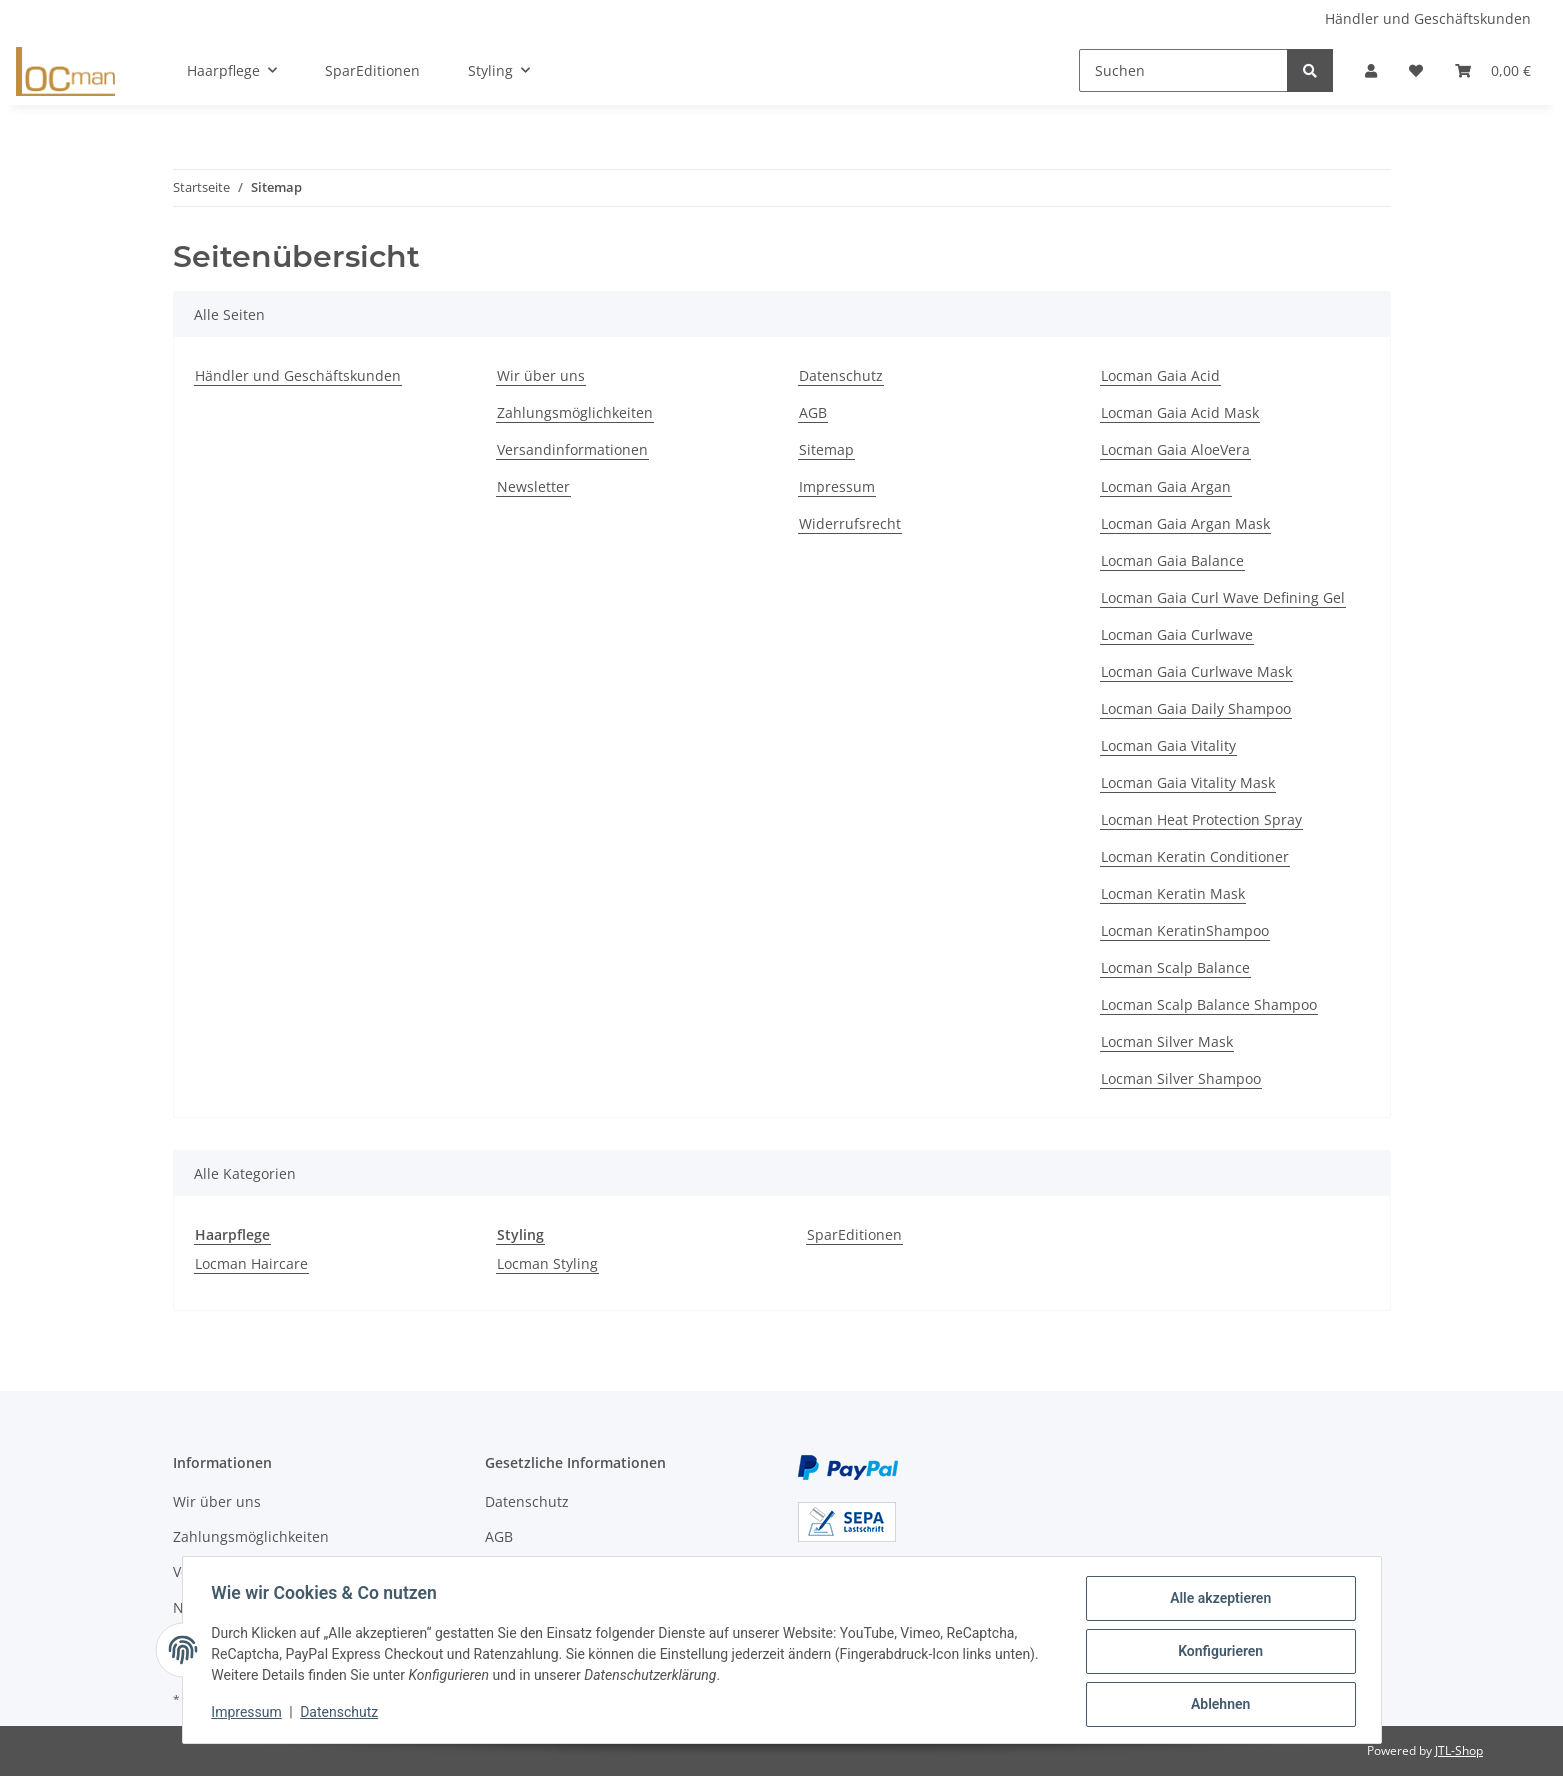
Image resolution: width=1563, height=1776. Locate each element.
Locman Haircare (251, 1263)
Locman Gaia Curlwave (1177, 634)
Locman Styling (547, 1263)
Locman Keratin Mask (1173, 893)
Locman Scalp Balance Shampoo (1209, 1004)
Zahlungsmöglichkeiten (575, 412)
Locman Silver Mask (1167, 1041)
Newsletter (533, 486)
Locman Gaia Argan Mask (1185, 523)
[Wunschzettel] (1416, 70)
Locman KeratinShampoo (1185, 930)
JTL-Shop (1459, 1750)
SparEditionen (854, 1234)
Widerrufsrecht (850, 523)
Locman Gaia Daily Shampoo (1196, 708)
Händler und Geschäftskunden (1428, 18)
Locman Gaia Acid (1160, 375)
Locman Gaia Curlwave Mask (1196, 671)
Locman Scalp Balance (1175, 967)
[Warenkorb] (1493, 70)
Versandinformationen (572, 449)
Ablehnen (1217, 1705)
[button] (1371, 70)
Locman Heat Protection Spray (1201, 819)
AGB (813, 412)
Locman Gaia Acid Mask (1180, 412)
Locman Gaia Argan (1166, 486)
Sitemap (826, 449)
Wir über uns (541, 375)
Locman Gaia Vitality (1168, 745)
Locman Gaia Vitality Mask (1188, 782)
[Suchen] (1183, 70)
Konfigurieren (1217, 1653)
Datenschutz (841, 375)
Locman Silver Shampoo (1181, 1078)
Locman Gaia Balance (1172, 560)
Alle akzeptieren (1217, 1601)
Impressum (837, 486)
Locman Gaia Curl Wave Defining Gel (1223, 597)
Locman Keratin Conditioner (1195, 856)
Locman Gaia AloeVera (1175, 449)
